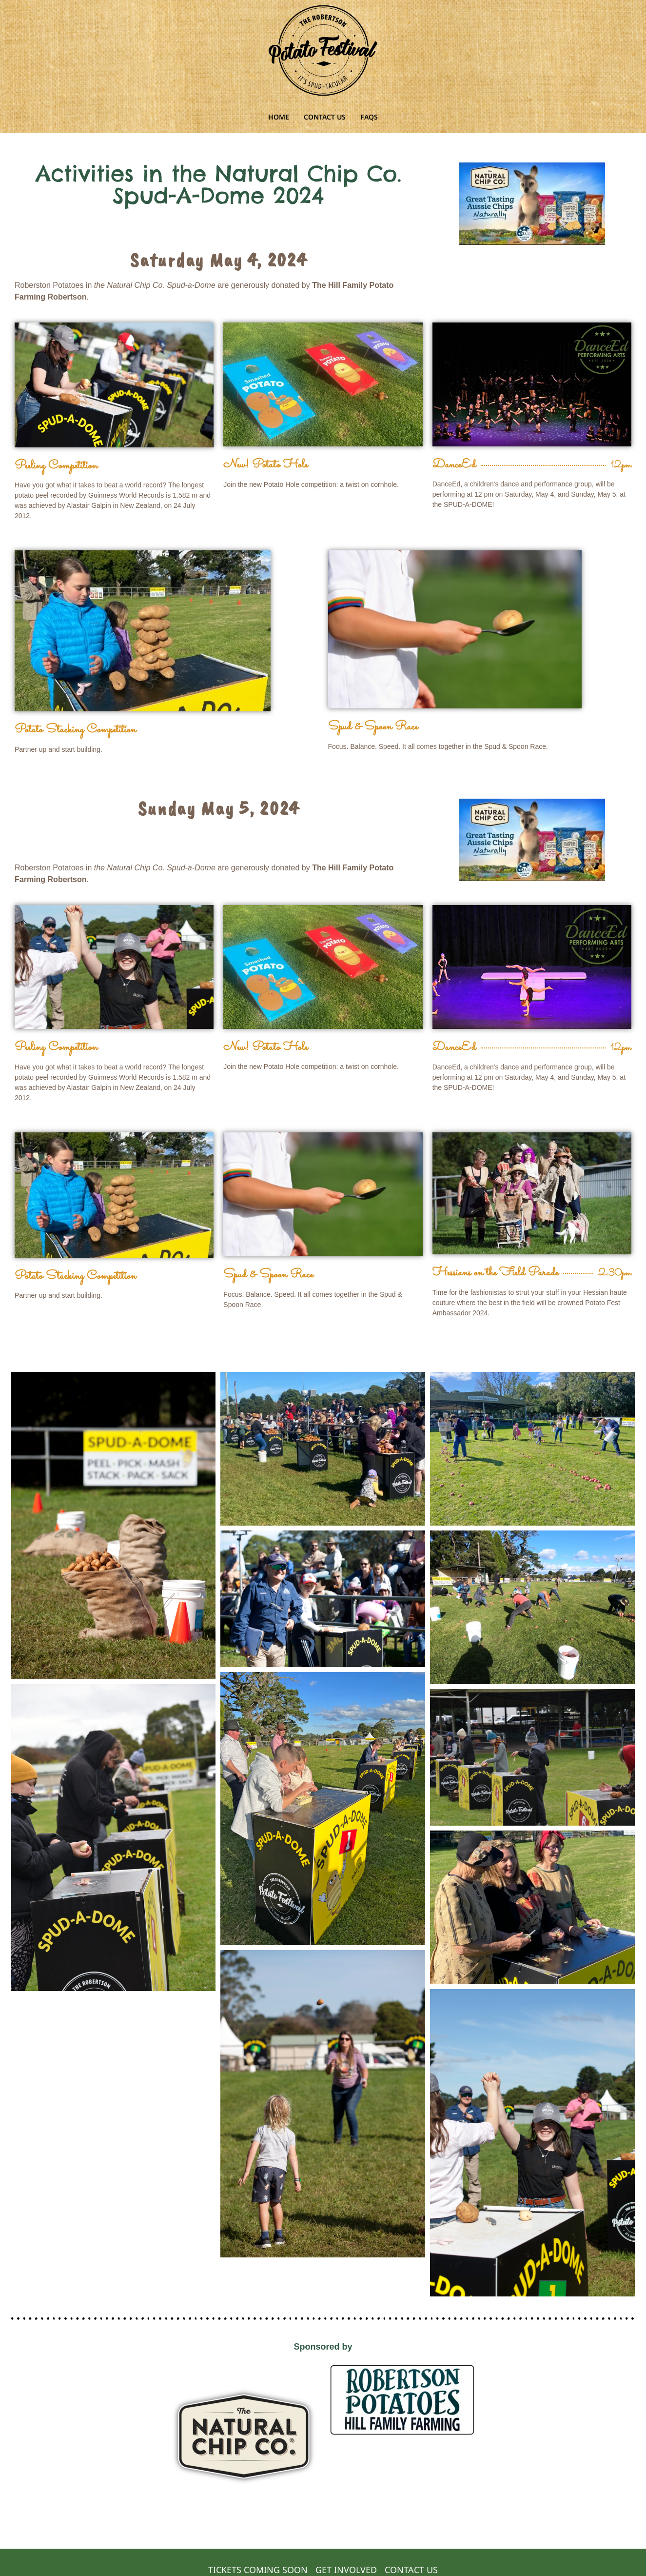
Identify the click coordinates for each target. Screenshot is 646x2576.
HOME (278, 116)
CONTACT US (325, 116)
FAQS (369, 116)
